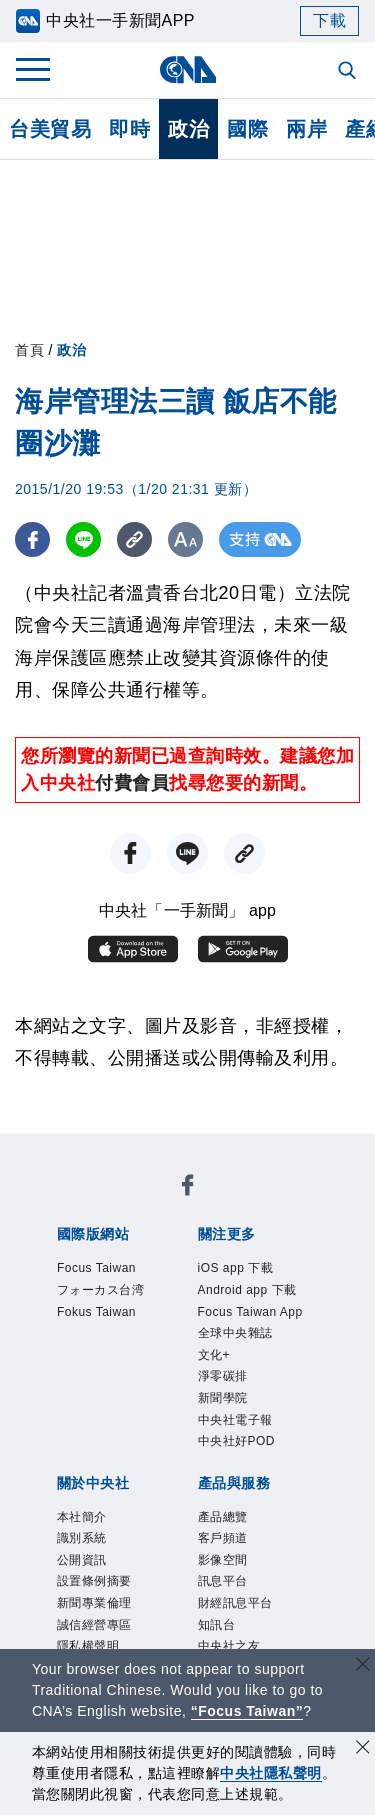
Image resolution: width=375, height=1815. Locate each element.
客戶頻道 (223, 1538)
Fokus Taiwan (96, 1312)
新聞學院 (223, 1398)
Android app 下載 (247, 1290)
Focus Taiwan (96, 1268)
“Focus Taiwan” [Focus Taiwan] (247, 1711)
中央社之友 (229, 1646)
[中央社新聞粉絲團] (188, 1188)
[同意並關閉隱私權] (363, 1749)
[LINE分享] (83, 539)
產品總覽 (223, 1517)
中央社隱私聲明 (271, 1773)
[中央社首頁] (187, 69)
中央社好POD (237, 1441)
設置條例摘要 (94, 1581)
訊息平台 (223, 1581)
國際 (247, 129)
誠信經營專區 (94, 1625)
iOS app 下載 (236, 1268)
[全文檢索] (349, 72)
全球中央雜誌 (235, 1333)
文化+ (214, 1355)
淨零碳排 (223, 1376)
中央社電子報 (235, 1420)
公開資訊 (82, 1560)
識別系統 (82, 1538)
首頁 (29, 350)
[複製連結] (134, 539)
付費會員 (132, 783)
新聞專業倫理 (94, 1603)
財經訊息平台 (235, 1603)
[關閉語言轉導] (363, 1666)
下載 (329, 20)
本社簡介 (82, 1517)
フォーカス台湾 (101, 1290)
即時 (129, 129)
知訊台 (217, 1625)
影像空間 (223, 1560)
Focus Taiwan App (250, 1312)
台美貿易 (50, 129)
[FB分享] (32, 539)
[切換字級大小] (185, 539)
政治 (188, 129)
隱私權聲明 (88, 1646)
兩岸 (306, 129)
